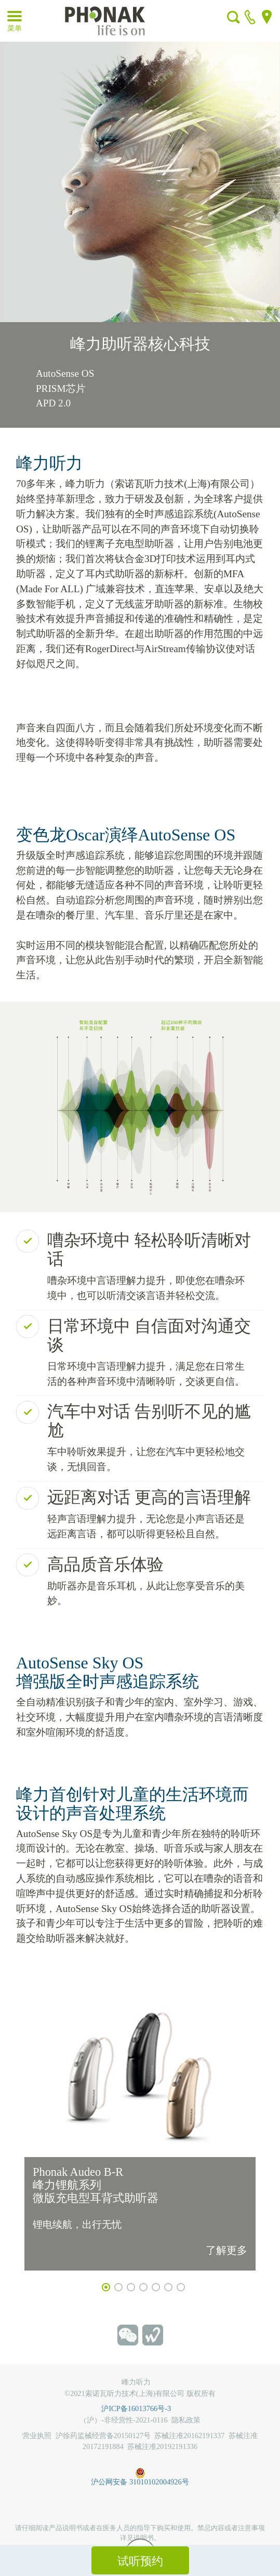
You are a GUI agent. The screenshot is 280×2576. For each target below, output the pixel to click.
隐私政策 (186, 2420)
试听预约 (140, 2561)
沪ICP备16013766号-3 (139, 2408)
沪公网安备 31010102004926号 (140, 2471)
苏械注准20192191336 (162, 2446)
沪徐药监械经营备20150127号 (103, 2435)
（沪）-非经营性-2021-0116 (123, 2420)
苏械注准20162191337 (189, 2435)
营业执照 (36, 2435)
